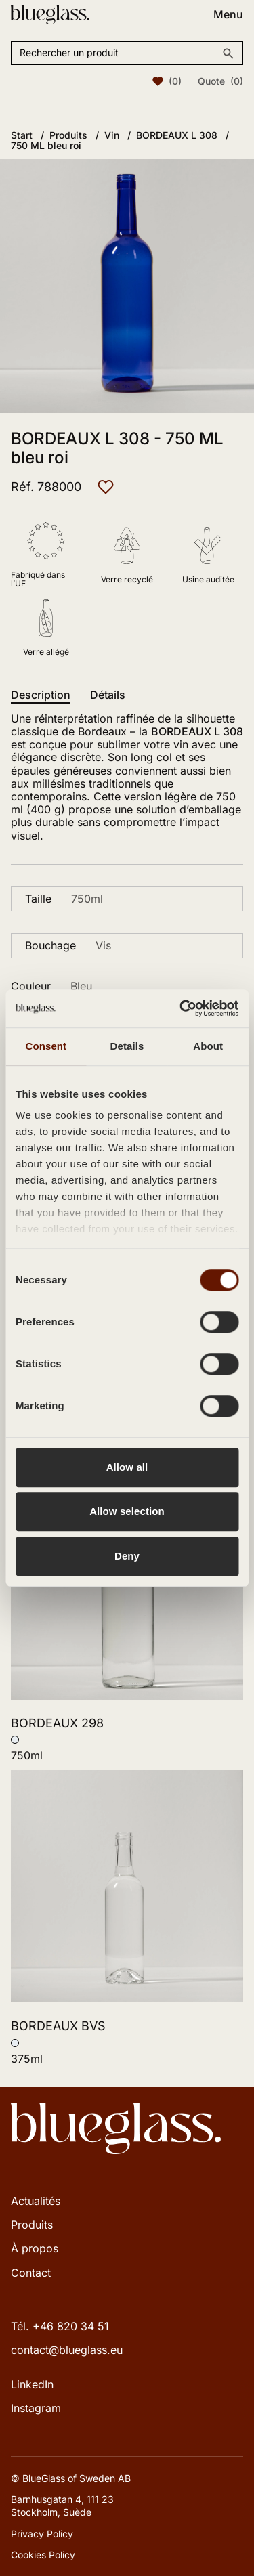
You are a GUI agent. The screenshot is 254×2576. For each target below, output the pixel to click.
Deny (127, 1556)
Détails (107, 695)
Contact (31, 2272)
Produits (32, 2224)
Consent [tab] (45, 1046)
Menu (228, 14)
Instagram (36, 2408)
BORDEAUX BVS (58, 2026)
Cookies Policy (43, 2554)
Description (40, 695)
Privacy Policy (42, 2533)
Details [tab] (127, 1046)
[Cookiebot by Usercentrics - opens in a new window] (180, 1008)
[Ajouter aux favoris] (106, 487)
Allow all (127, 1467)
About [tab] (208, 1046)
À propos (34, 2248)
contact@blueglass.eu (67, 2350)
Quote (220, 81)
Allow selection (127, 1511)
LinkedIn (32, 2384)
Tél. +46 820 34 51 (60, 2326)
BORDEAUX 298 (57, 1723)
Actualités (35, 2201)
